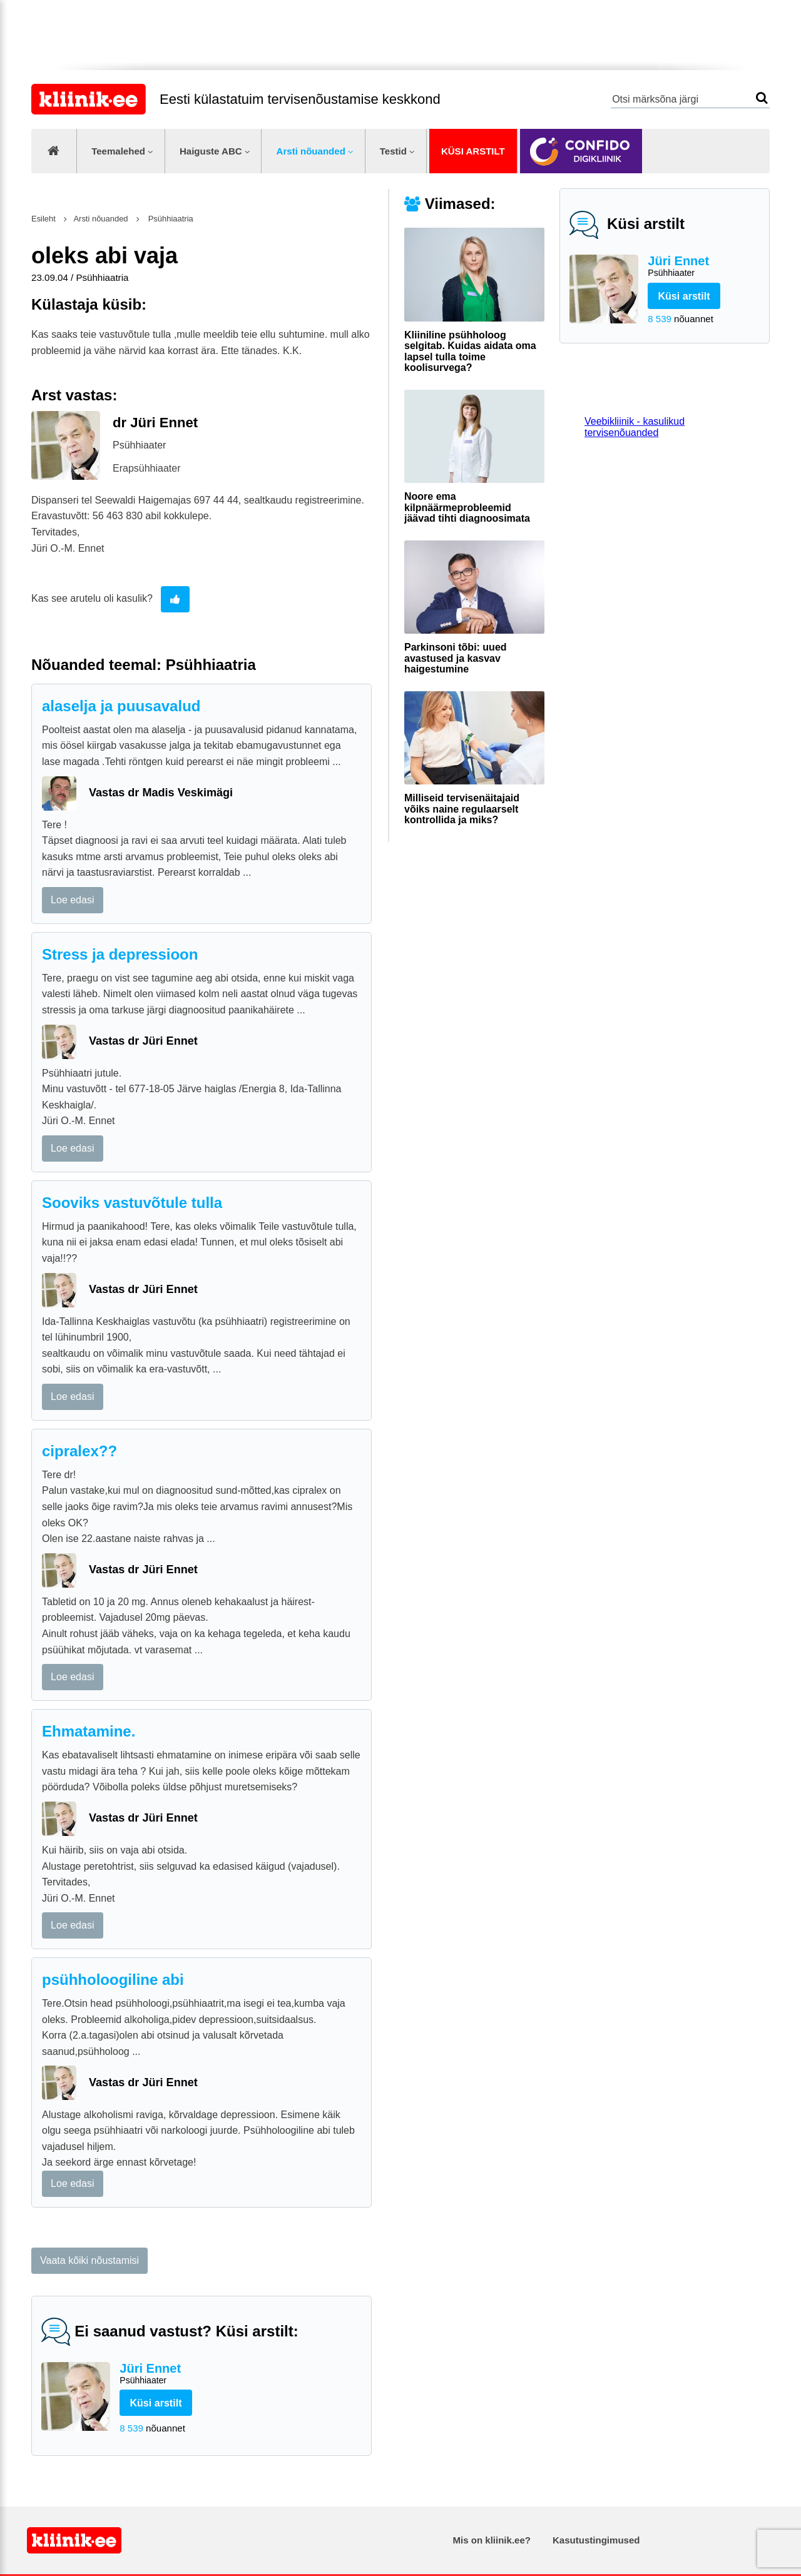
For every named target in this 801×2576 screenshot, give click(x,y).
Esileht (43, 218)
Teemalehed (118, 151)
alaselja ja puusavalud (121, 705)
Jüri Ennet (704, 267)
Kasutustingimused (596, 2540)
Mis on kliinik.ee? (492, 2540)
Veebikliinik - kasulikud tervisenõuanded (634, 427)
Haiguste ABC (211, 151)
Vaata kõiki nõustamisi (89, 2260)
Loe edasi (72, 900)
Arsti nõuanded (311, 151)
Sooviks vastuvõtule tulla (132, 1202)
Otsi (762, 98)
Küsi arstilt (473, 151)
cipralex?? (79, 1451)
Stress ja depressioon (120, 954)
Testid (393, 151)
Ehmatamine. (88, 1731)
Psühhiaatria (169, 218)
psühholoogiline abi (113, 1979)
